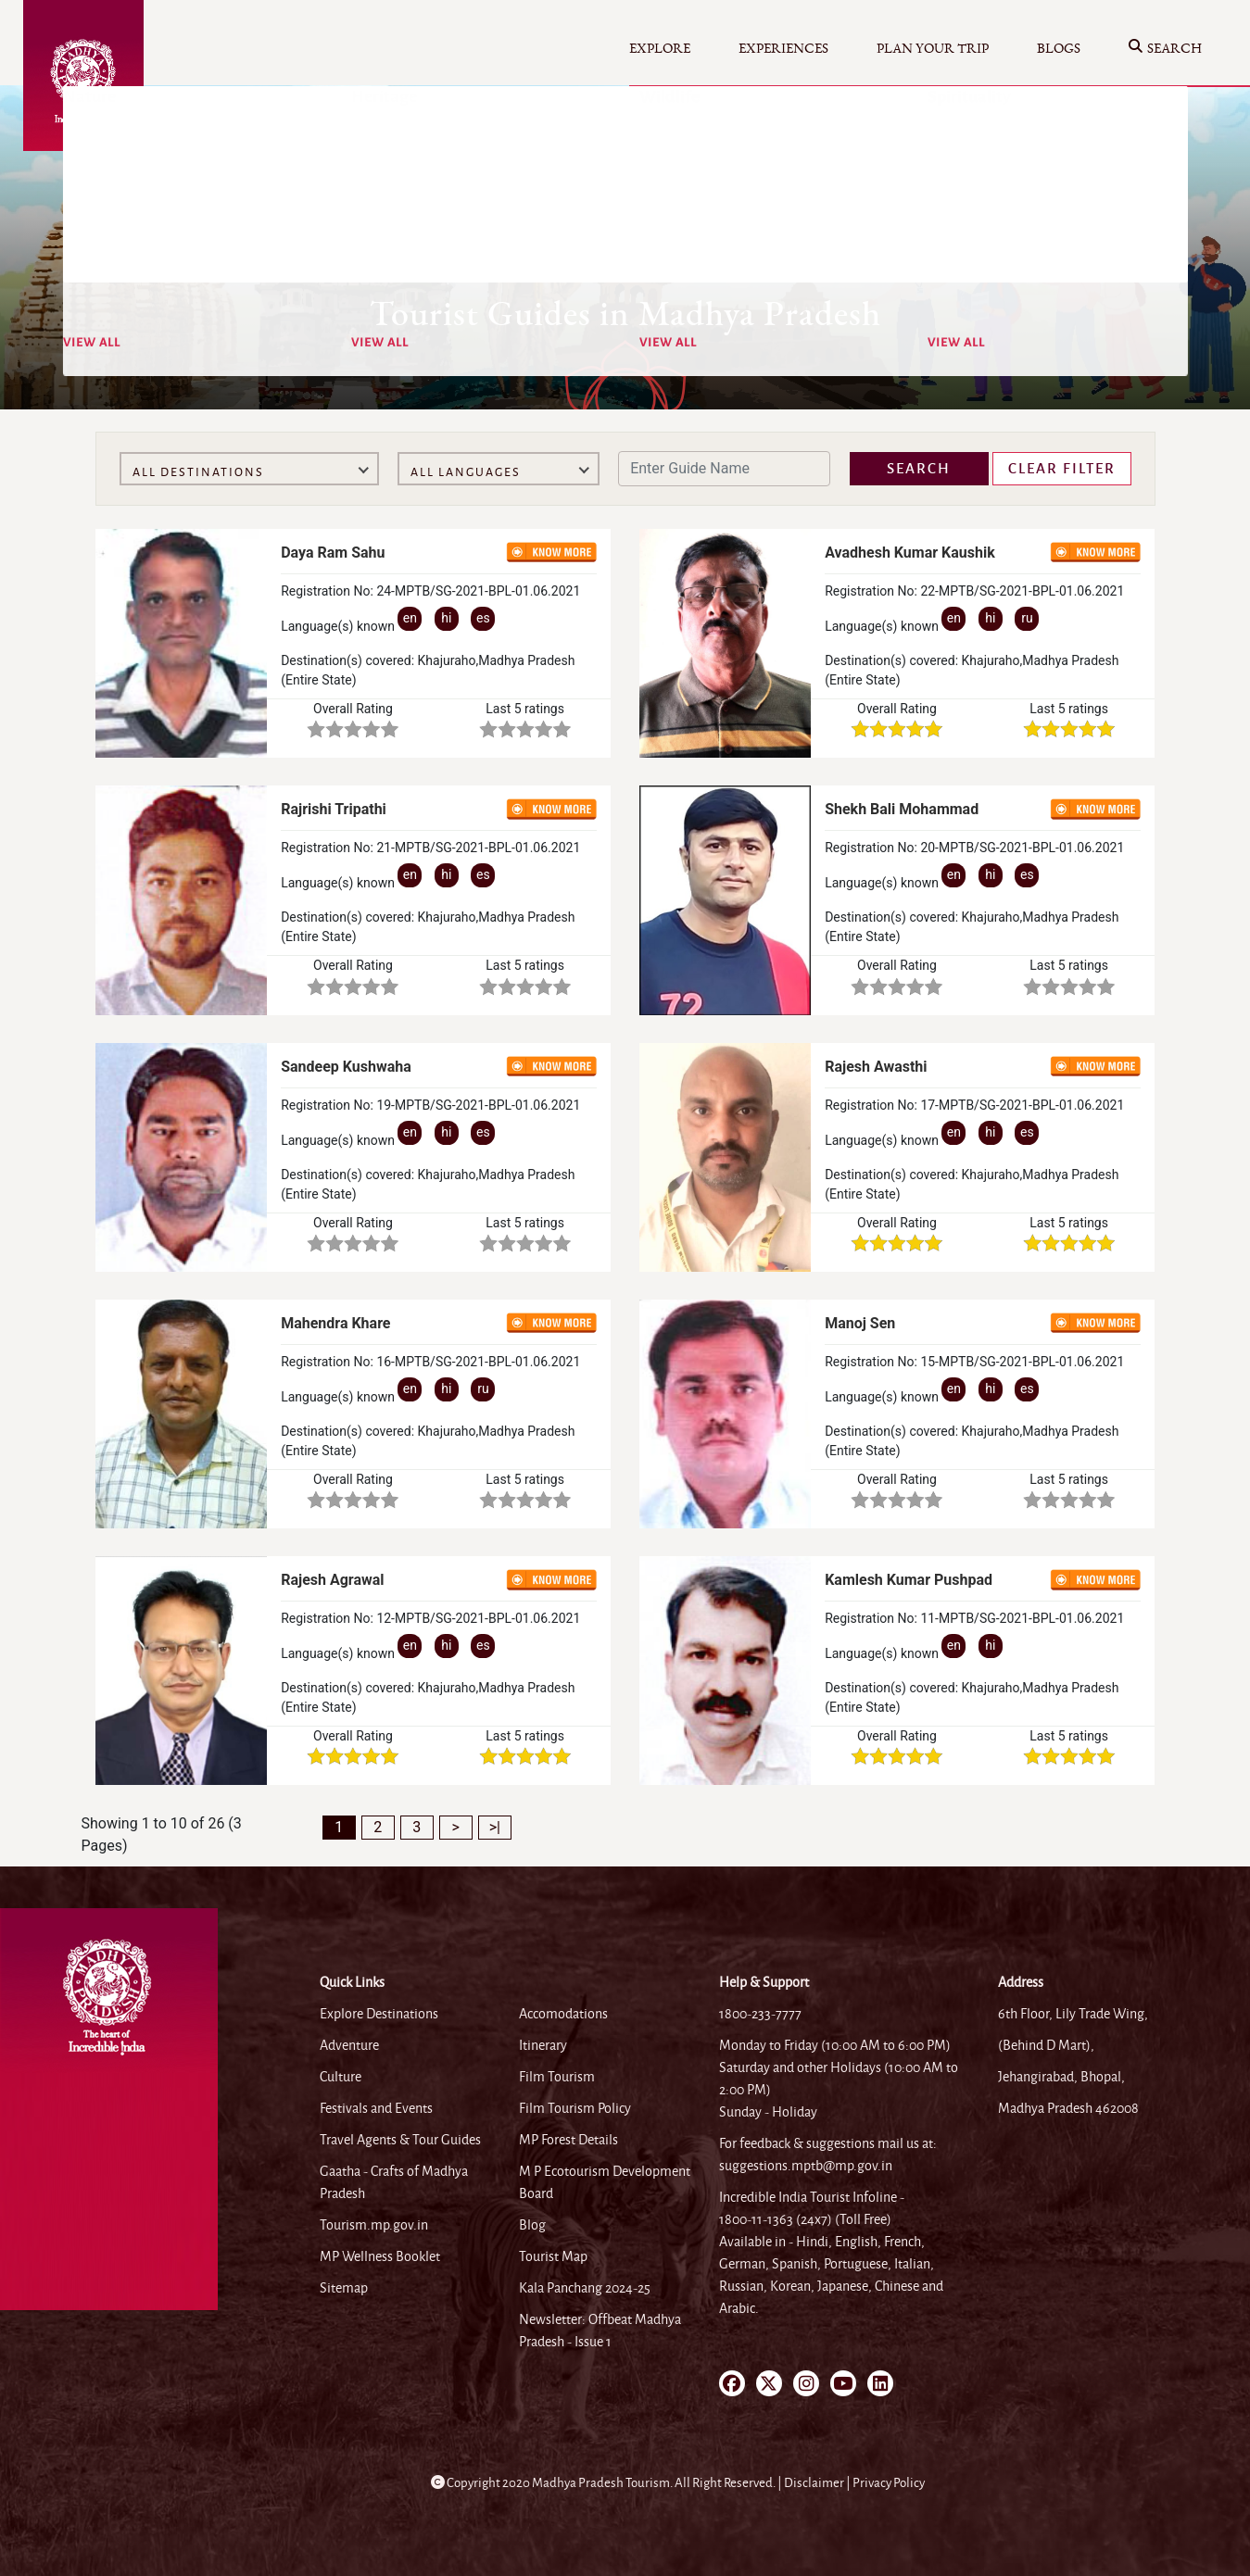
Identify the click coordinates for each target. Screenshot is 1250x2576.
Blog (532, 2225)
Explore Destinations (379, 2013)
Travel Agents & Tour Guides (400, 2139)
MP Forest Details (568, 2139)
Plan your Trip (933, 49)
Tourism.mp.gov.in (374, 2225)
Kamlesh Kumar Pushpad (908, 1580)
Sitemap (344, 2288)
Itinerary (543, 2045)
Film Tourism (557, 2076)
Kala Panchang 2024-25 (584, 2288)
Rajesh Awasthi (876, 1066)
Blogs (1058, 49)
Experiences (783, 49)
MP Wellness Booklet (380, 2256)
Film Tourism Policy (575, 2108)
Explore (659, 49)
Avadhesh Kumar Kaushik (910, 552)
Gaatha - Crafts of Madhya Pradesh (394, 2182)
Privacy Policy (888, 2483)
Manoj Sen (860, 1323)
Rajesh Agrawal (332, 1580)
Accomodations (563, 2013)
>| (494, 1827)
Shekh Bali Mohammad (902, 809)
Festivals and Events (376, 2108)
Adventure (349, 2045)
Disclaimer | (818, 2483)
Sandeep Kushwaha (346, 1066)
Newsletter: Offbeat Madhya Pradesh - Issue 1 (600, 2330)
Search (1165, 49)
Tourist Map (553, 2256)
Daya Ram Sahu (333, 552)
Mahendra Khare (335, 1323)
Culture (340, 2076)
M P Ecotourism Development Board (604, 2182)
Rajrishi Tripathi (333, 809)
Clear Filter (1062, 468)
